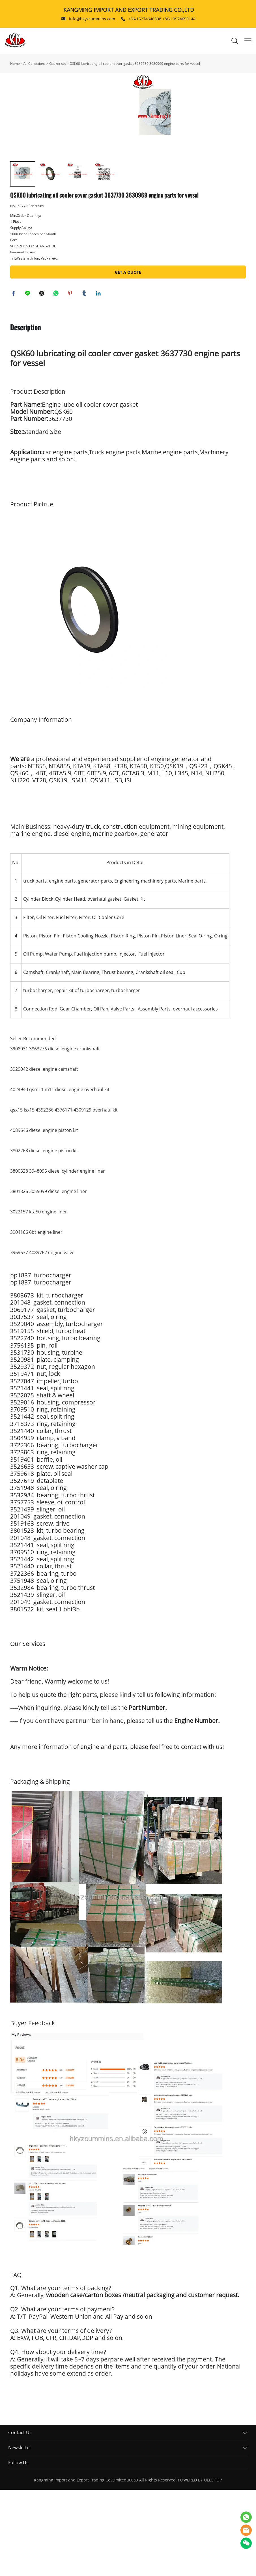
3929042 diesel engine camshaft (44, 1155)
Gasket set (57, 63)
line (28, 378)
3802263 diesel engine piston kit (44, 1237)
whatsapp (57, 378)
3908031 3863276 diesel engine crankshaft (55, 1135)
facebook (14, 378)
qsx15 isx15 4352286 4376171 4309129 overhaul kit (64, 1196)
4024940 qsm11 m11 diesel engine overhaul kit (59, 1176)
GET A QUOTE (128, 356)
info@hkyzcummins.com (92, 19)
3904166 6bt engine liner (36, 1318)
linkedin (99, 378)
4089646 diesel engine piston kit (44, 1216)
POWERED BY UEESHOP (200, 2566)
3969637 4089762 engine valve (42, 1339)
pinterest (71, 378)
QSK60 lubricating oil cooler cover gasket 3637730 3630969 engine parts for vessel (135, 63)
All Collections (34, 63)
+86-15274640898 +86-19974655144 (161, 19)
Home (15, 63)
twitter (42, 378)
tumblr (85, 378)
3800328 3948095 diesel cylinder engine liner (57, 1257)
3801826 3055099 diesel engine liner (48, 1278)
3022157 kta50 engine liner (38, 1298)
